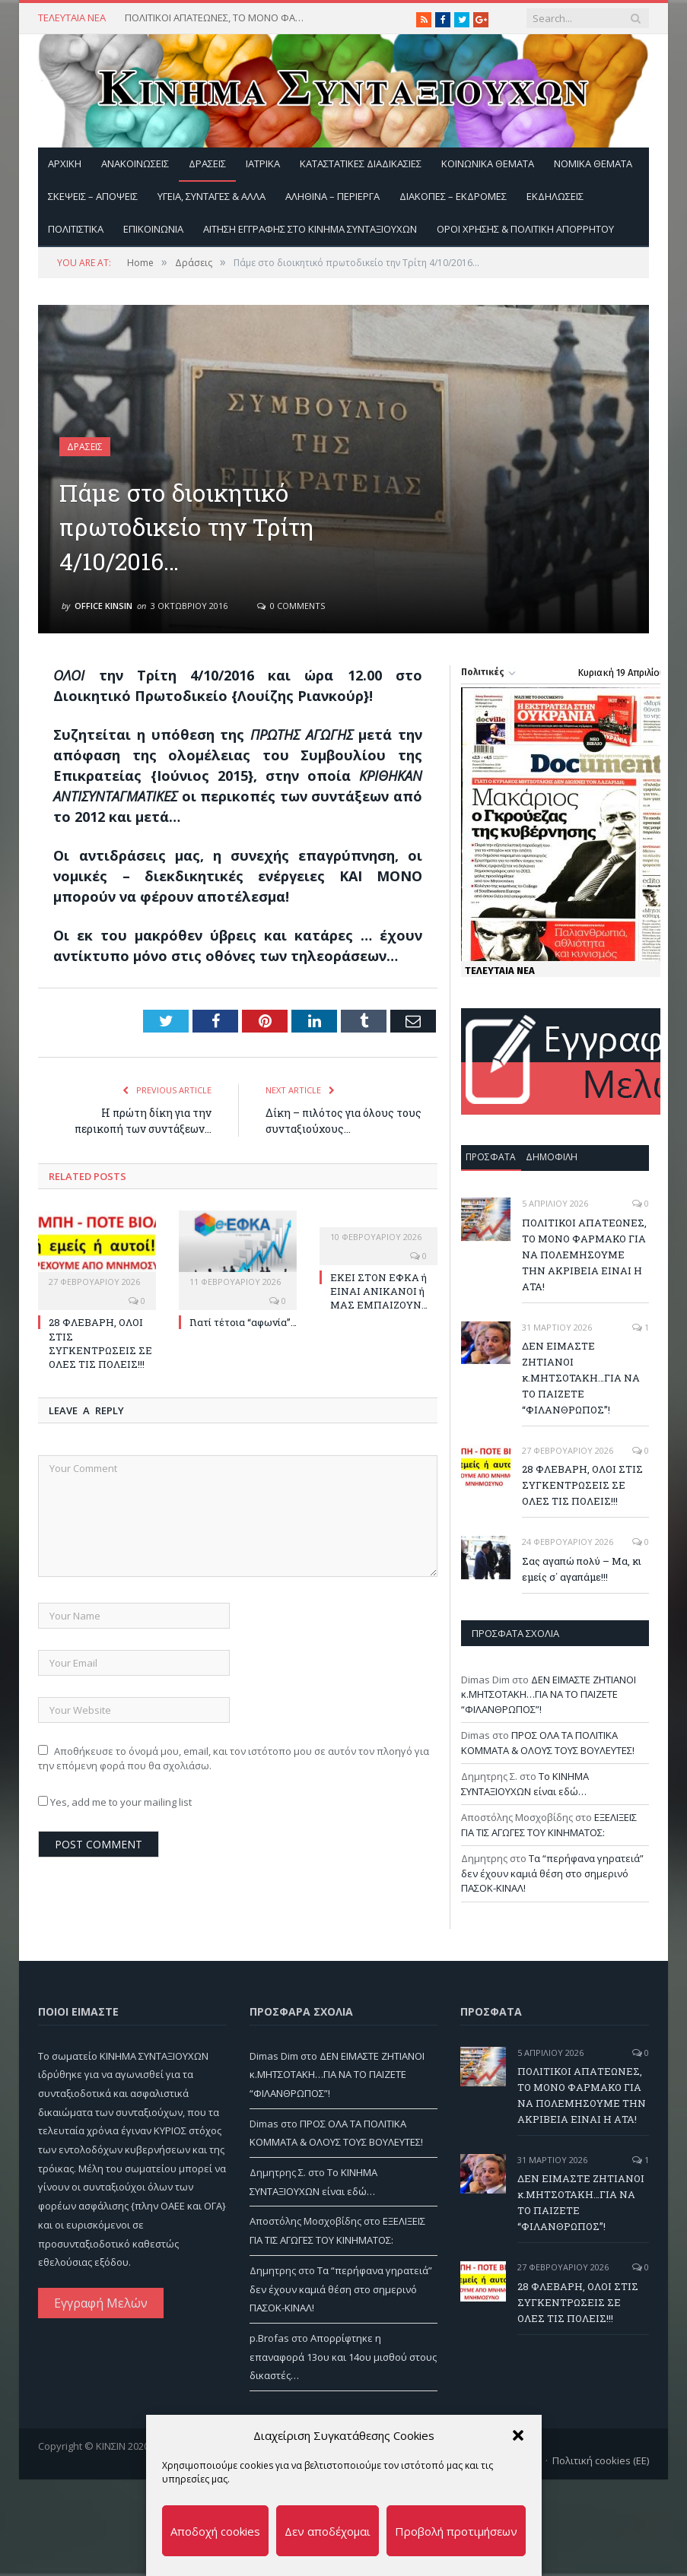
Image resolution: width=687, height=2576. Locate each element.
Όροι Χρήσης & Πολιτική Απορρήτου (525, 229)
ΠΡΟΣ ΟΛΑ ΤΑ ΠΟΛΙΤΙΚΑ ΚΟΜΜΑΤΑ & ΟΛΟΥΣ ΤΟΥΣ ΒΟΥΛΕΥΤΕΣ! (548, 1742)
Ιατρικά (263, 163)
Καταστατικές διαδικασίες (360, 163)
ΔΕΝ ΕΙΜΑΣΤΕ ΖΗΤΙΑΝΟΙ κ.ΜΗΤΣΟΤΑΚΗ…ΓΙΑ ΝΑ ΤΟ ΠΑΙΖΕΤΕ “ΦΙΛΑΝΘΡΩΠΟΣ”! (581, 1377)
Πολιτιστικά (75, 229)
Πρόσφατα (491, 1156)
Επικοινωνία (153, 229)
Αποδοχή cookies (215, 2531)
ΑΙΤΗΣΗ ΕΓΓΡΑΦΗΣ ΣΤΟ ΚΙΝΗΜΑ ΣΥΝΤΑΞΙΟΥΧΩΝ (310, 229)
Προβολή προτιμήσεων (456, 2531)
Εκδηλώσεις (555, 196)
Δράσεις (207, 163)
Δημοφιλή (551, 1156)
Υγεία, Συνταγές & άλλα (211, 196)
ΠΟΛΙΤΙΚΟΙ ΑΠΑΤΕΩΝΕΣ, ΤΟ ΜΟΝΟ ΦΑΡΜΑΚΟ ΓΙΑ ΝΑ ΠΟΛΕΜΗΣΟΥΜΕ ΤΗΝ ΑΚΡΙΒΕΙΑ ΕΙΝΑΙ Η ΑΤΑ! (216, 17)
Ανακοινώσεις (135, 163)
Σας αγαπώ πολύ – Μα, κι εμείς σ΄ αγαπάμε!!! (581, 1569)
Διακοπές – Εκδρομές (453, 196)
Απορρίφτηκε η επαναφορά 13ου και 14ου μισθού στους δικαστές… (343, 2356)
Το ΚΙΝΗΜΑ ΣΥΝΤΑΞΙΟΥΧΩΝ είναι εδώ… (525, 1783)
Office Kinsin (103, 605)
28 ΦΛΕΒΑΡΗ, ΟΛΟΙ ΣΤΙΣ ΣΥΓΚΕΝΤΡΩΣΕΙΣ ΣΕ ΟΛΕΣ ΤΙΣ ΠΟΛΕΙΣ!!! (100, 1343)
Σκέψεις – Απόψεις (93, 196)
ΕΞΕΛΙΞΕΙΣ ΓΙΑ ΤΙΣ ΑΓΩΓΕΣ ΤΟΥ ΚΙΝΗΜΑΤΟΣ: (549, 1824)
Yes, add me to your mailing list (115, 1802)
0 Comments (291, 605)
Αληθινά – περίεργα (332, 196)
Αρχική (64, 163)
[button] (518, 2435)
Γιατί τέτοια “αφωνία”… (243, 1322)
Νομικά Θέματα (593, 163)
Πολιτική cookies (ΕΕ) (600, 2460)
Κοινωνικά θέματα (487, 163)
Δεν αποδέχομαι (328, 2531)
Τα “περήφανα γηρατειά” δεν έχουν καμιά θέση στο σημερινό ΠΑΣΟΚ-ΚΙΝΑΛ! (552, 1873)
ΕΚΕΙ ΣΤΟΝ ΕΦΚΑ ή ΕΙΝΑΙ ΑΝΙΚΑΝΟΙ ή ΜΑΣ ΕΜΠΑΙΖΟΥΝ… (379, 1291)
